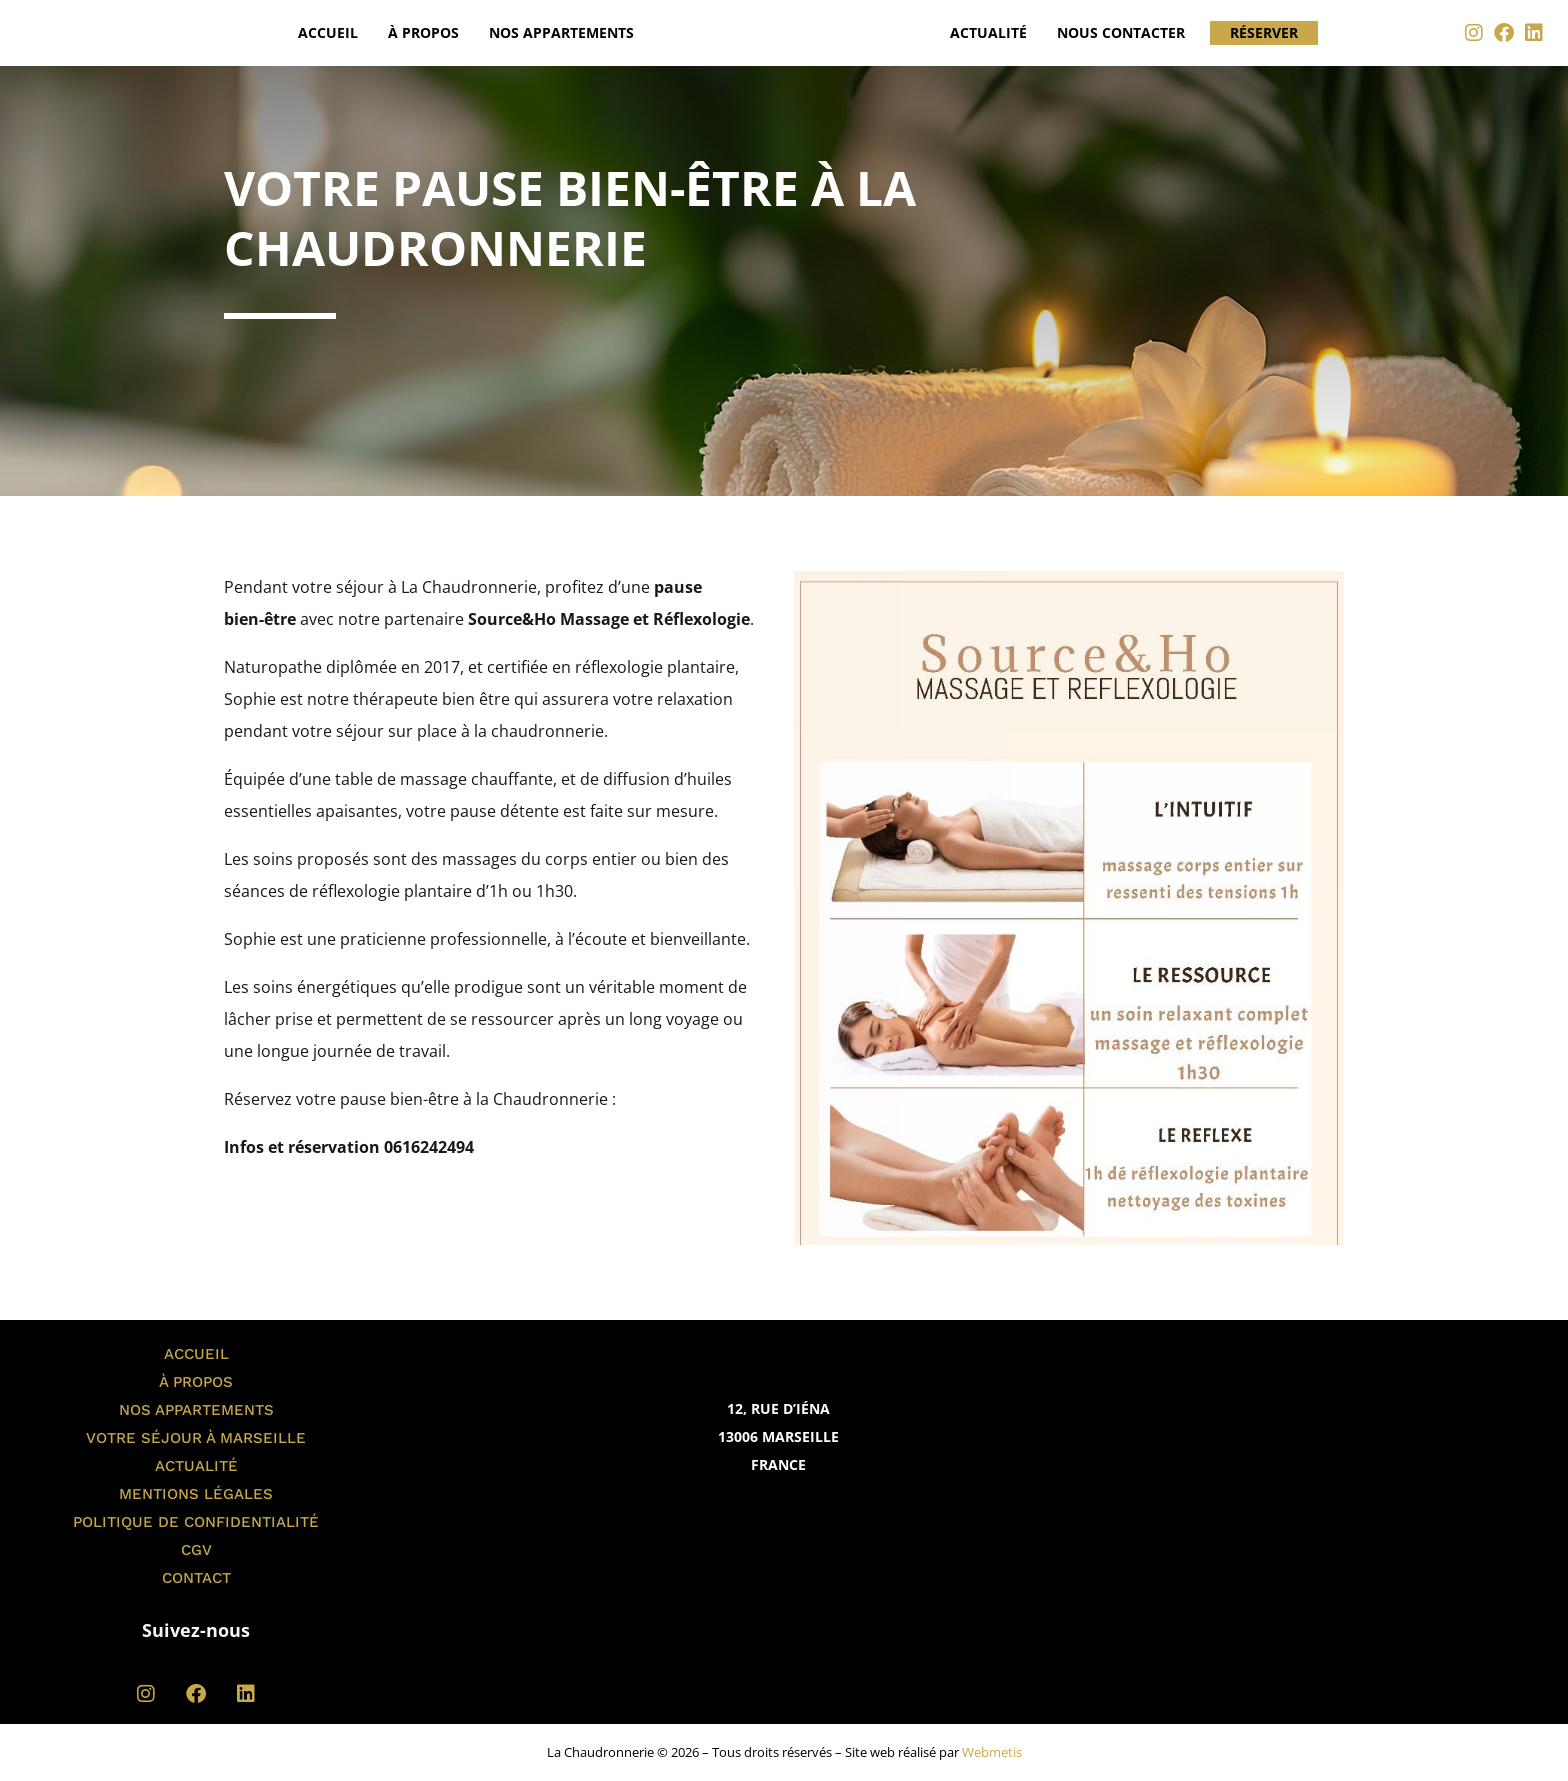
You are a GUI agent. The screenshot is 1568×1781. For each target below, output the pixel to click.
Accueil (328, 33)
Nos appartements (561, 33)
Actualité (988, 33)
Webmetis (992, 1752)
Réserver (1264, 33)
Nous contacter (1121, 33)
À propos (423, 33)
